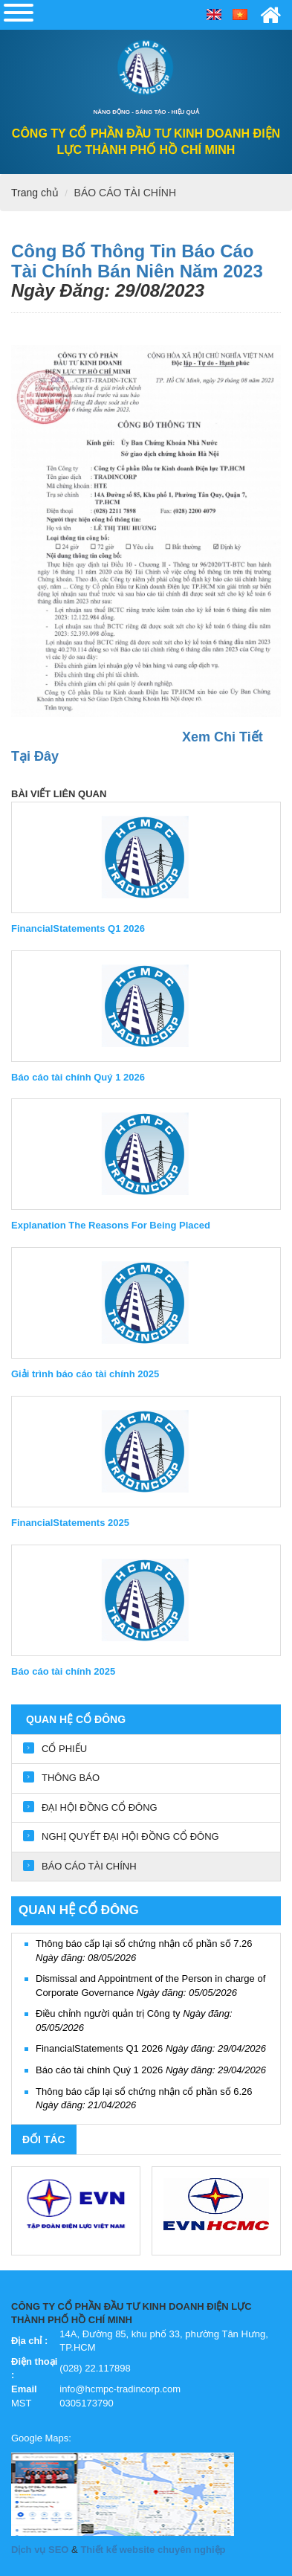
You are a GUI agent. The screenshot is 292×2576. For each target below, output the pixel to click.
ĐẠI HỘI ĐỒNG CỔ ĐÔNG (100, 1807)
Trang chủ (35, 193)
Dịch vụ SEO (39, 2549)
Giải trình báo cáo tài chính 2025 (85, 1373)
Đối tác (43, 2139)
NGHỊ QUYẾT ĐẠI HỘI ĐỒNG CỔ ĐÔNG (130, 1836)
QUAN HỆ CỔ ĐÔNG (76, 1719)
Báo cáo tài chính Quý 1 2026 (151, 2070)
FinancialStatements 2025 (70, 1522)
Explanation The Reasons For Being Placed (110, 1225)
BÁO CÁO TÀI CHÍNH (125, 193)
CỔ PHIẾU (64, 1748)
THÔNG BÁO (71, 1777)
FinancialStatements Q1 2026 (151, 2048)
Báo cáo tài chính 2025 (63, 1671)
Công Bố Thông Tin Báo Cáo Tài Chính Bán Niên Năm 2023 (137, 260)
